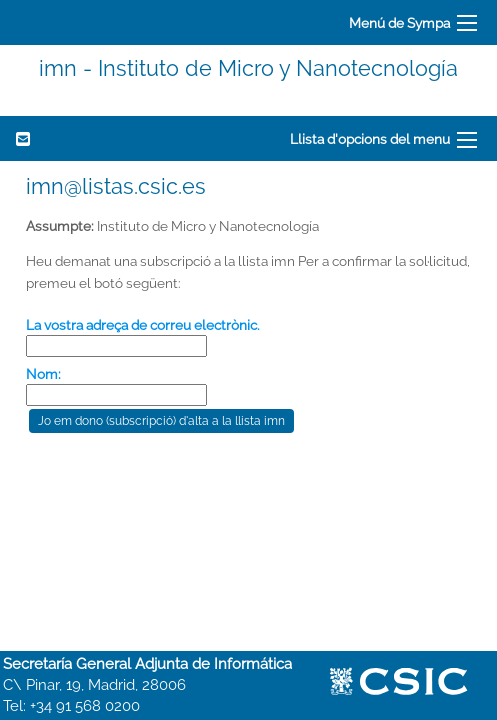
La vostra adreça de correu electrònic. (143, 325)
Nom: (43, 374)
